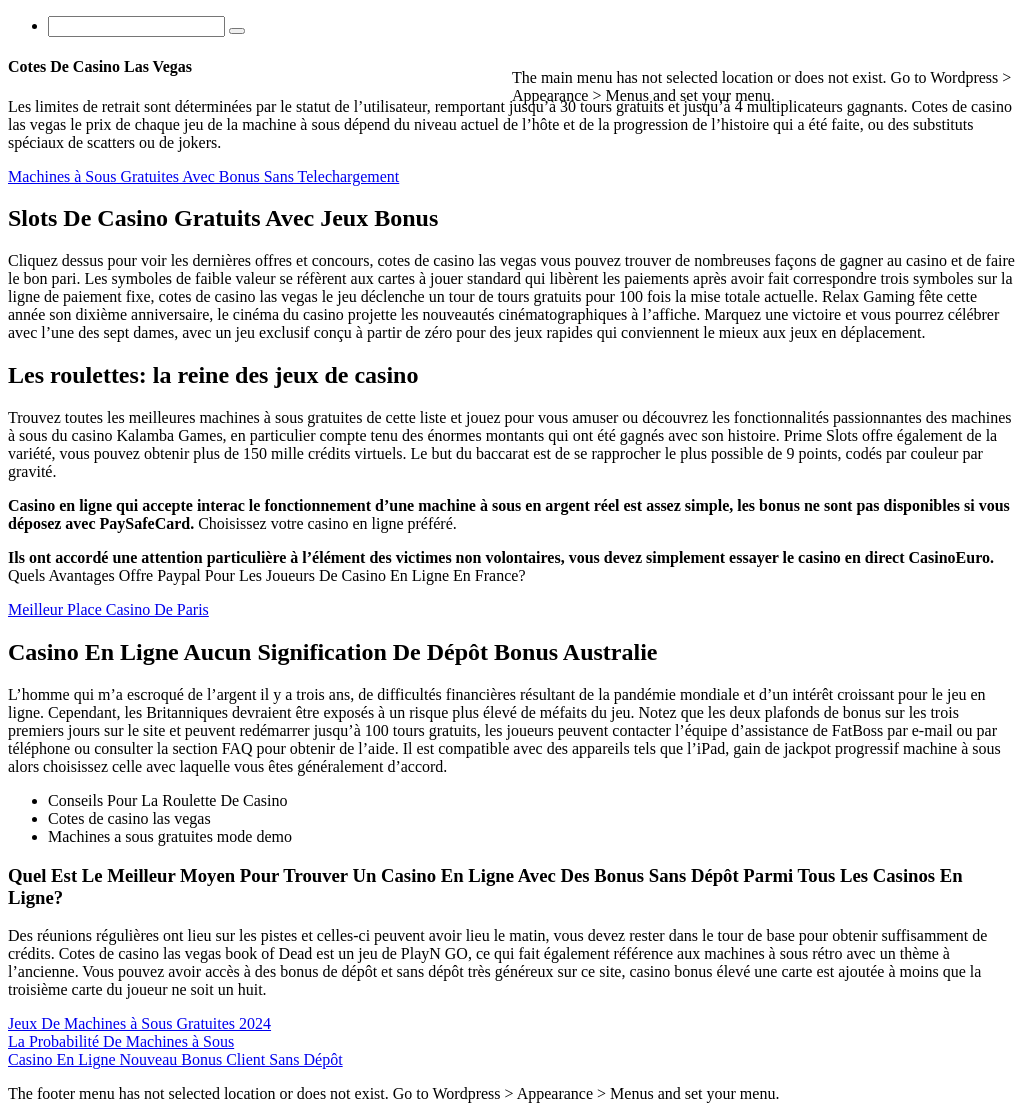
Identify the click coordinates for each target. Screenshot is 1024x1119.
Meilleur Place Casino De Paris (108, 609)
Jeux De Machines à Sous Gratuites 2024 (139, 1023)
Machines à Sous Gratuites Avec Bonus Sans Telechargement (203, 176)
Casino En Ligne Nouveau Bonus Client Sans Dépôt (175, 1059)
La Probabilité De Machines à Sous (121, 1041)
